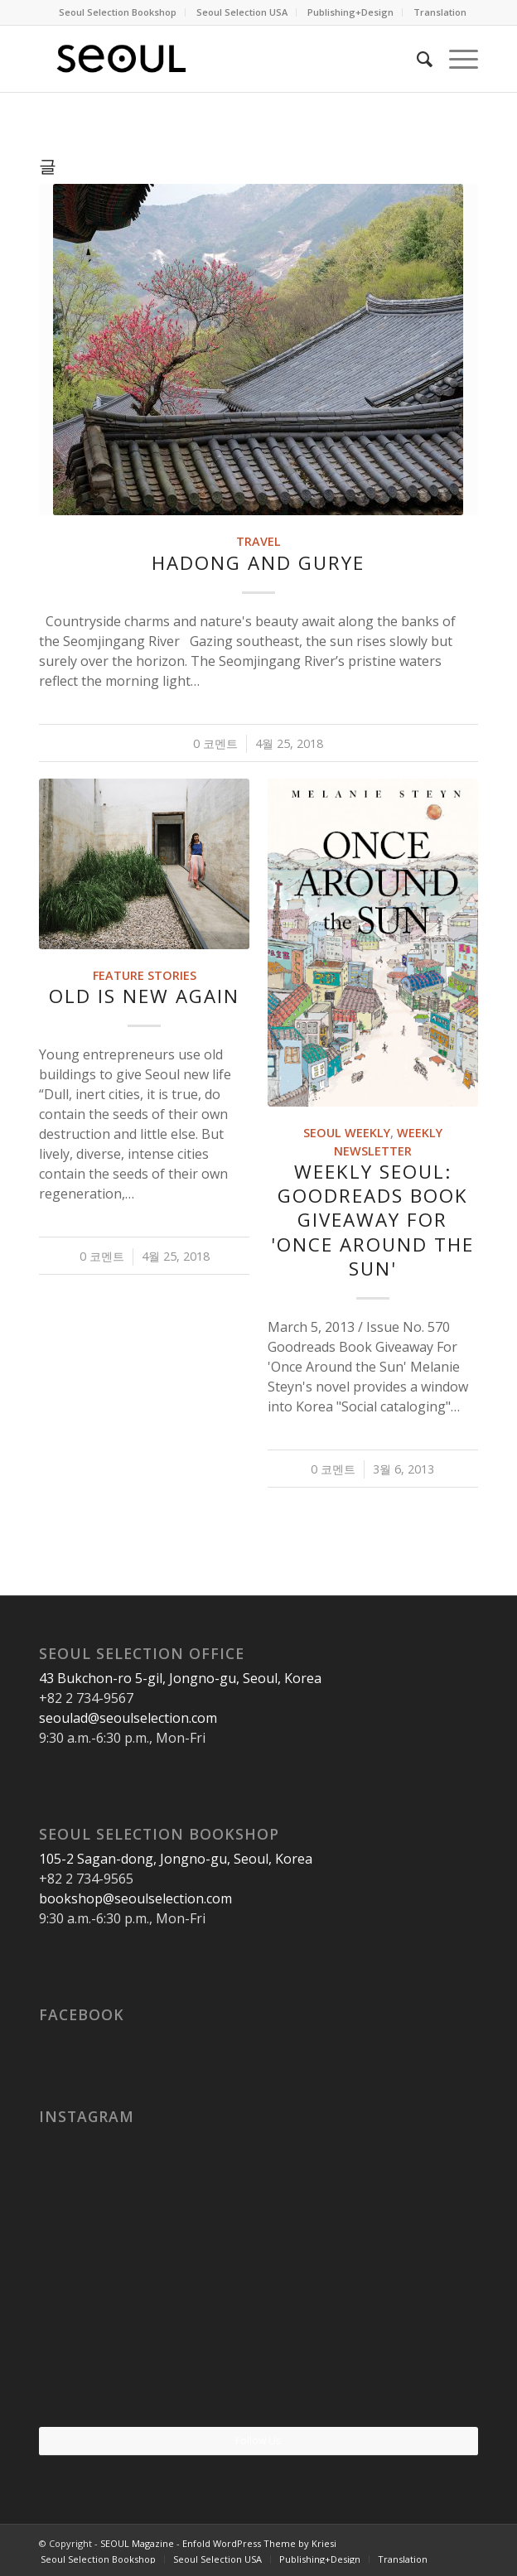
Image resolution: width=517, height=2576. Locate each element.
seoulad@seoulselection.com (128, 1718)
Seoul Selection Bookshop (117, 12)
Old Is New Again (144, 996)
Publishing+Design (350, 12)
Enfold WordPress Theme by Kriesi (259, 2543)
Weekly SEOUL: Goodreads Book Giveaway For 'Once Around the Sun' (372, 1220)
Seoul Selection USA (241, 12)
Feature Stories (144, 975)
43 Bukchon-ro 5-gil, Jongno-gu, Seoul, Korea (180, 1678)
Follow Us (258, 2441)
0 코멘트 (215, 743)
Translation (439, 12)
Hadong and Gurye (258, 563)
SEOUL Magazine (137, 2543)
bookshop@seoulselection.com (135, 1898)
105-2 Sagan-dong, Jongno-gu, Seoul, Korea (175, 1859)
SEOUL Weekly (346, 1133)
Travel (258, 541)
